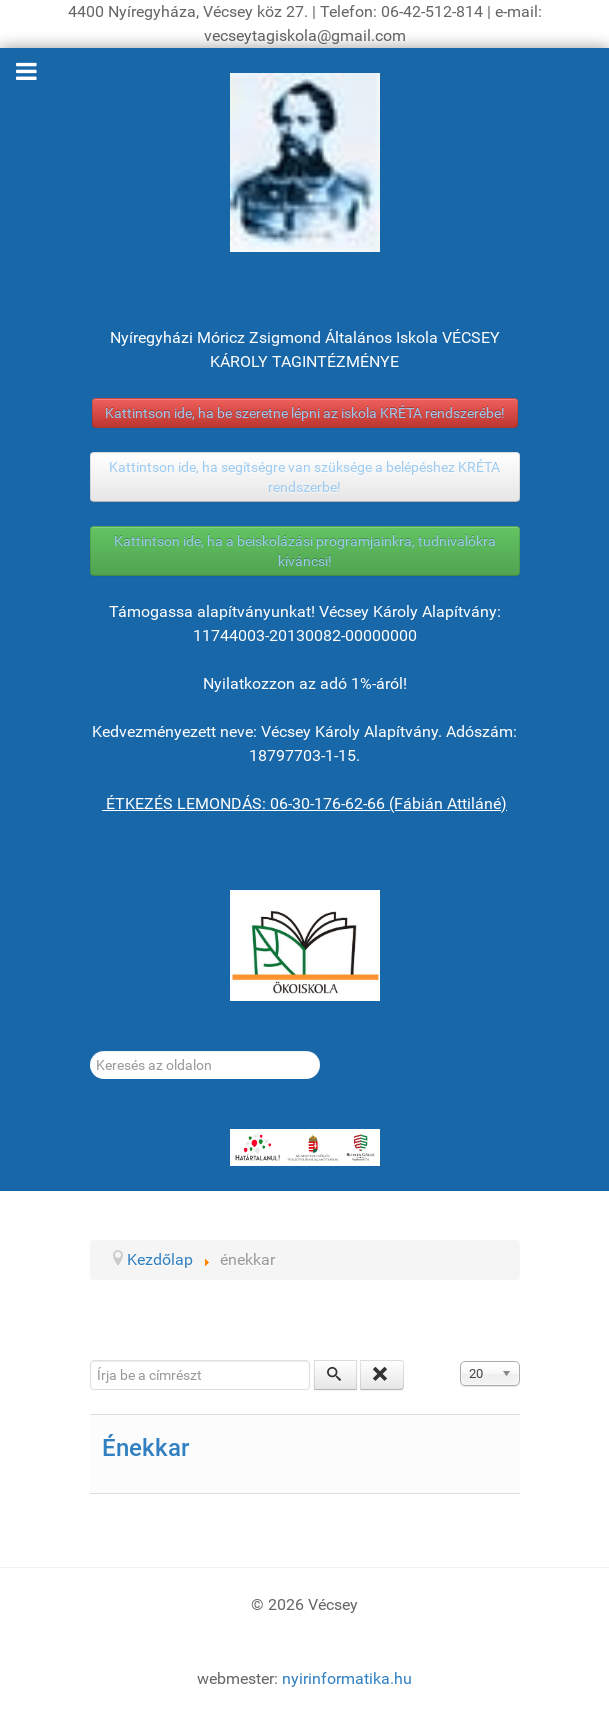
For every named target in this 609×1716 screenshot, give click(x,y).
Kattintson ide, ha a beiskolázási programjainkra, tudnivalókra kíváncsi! (305, 551)
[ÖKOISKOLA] (305, 945)
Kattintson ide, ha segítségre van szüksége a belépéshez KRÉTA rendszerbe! (304, 477)
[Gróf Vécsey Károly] (305, 162)
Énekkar (145, 1448)
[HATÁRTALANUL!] (305, 1148)
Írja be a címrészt (90, 1360)
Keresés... (90, 1051)
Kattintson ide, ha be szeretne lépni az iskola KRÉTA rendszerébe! (305, 413)
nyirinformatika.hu (347, 1678)
